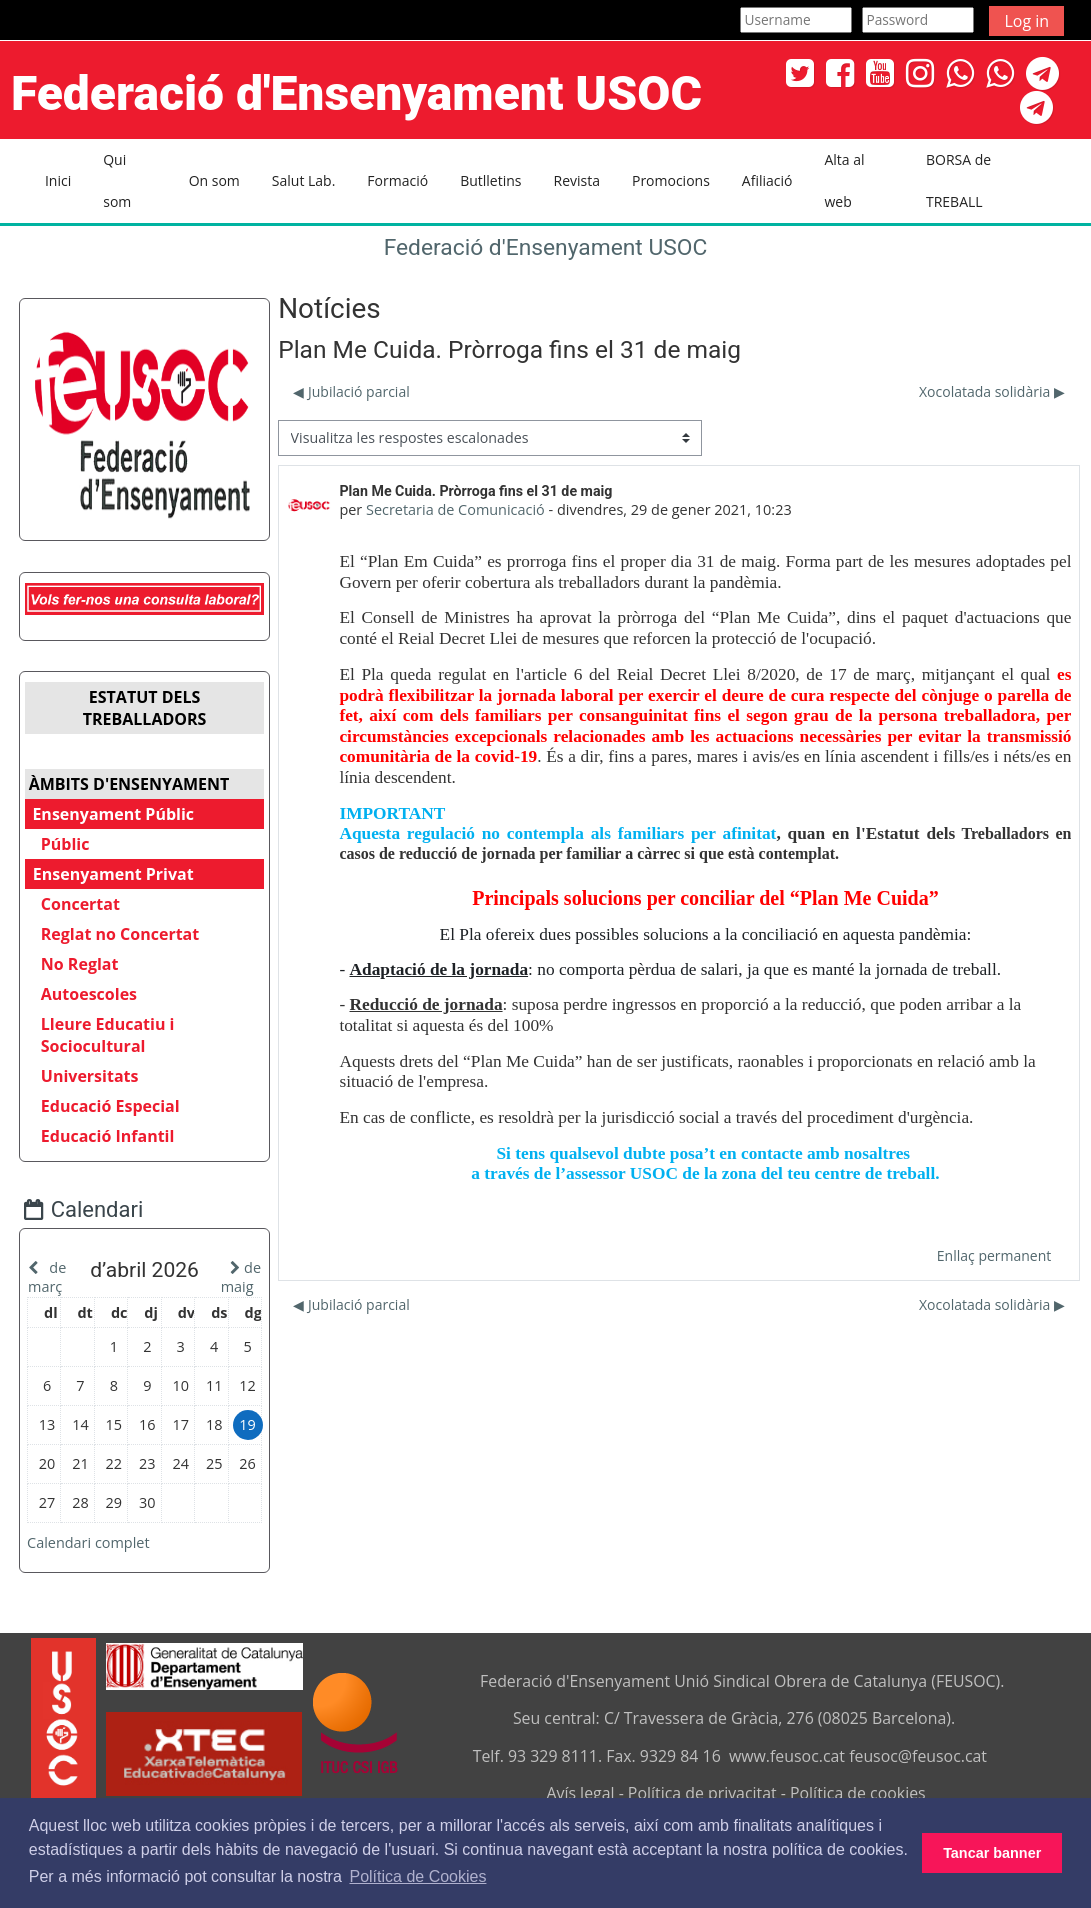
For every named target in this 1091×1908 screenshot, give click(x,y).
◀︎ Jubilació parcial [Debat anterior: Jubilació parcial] (351, 391)
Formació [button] (397, 180)
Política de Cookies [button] (417, 1876)
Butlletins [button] (490, 180)
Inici (58, 180)
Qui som (117, 180)
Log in (1026, 21)
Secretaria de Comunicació (455, 509)
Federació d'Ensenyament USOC (546, 247)
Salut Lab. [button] (304, 180)
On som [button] (214, 180)
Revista (576, 180)
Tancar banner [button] (992, 1853)
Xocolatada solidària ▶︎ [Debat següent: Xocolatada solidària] (992, 391)
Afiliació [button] (767, 180)
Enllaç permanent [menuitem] (994, 1255)
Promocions (671, 180)
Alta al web (844, 180)
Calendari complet (103, 1559)
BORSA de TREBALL (958, 180)
